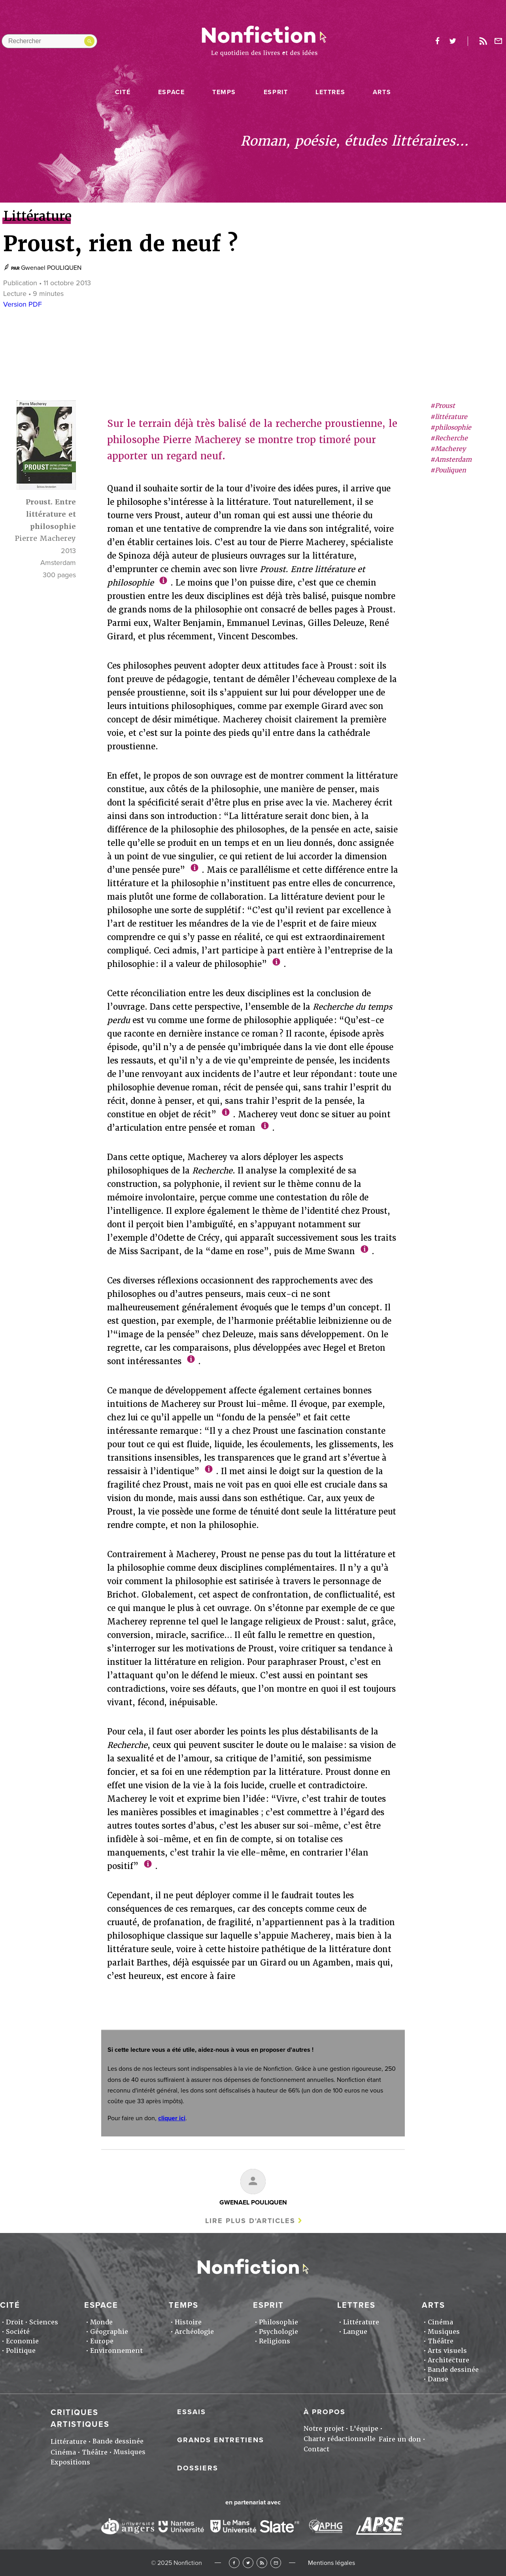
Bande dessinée (453, 2370)
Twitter (248, 2562)
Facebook (234, 2562)
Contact (316, 2449)
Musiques (444, 2332)
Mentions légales (331, 2563)
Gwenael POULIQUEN (51, 267)
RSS (262, 2562)
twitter (452, 41)
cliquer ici (171, 2118)
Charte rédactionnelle (340, 2439)
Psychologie (278, 2332)
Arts (382, 92)
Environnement (116, 2351)
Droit (14, 2322)
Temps (224, 92)
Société (18, 2332)
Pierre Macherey (45, 538)
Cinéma (440, 2322)
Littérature (361, 2322)
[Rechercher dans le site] (49, 41)
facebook (437, 41)
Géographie (109, 2332)
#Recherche (449, 438)
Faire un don (400, 2439)
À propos (325, 2411)
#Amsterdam (451, 459)
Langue (355, 2332)
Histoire (188, 2322)
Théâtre (440, 2341)
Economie (22, 2341)
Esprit (276, 92)
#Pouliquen (448, 470)
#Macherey (448, 449)
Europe (101, 2341)
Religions (274, 2341)
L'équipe (364, 2428)
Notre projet (324, 2428)
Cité (122, 92)
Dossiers (197, 2468)
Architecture (448, 2360)
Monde (101, 2322)
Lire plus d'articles (250, 2220)
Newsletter (498, 41)
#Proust (442, 406)
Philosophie (278, 2322)
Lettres (330, 92)
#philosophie (450, 427)
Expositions (70, 2462)
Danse (438, 2379)
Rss (483, 41)
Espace (171, 92)
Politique (21, 2351)
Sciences (43, 2322)
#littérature (448, 417)
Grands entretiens (220, 2440)
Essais (191, 2411)
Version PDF (22, 304)
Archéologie (194, 2332)
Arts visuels (447, 2351)
